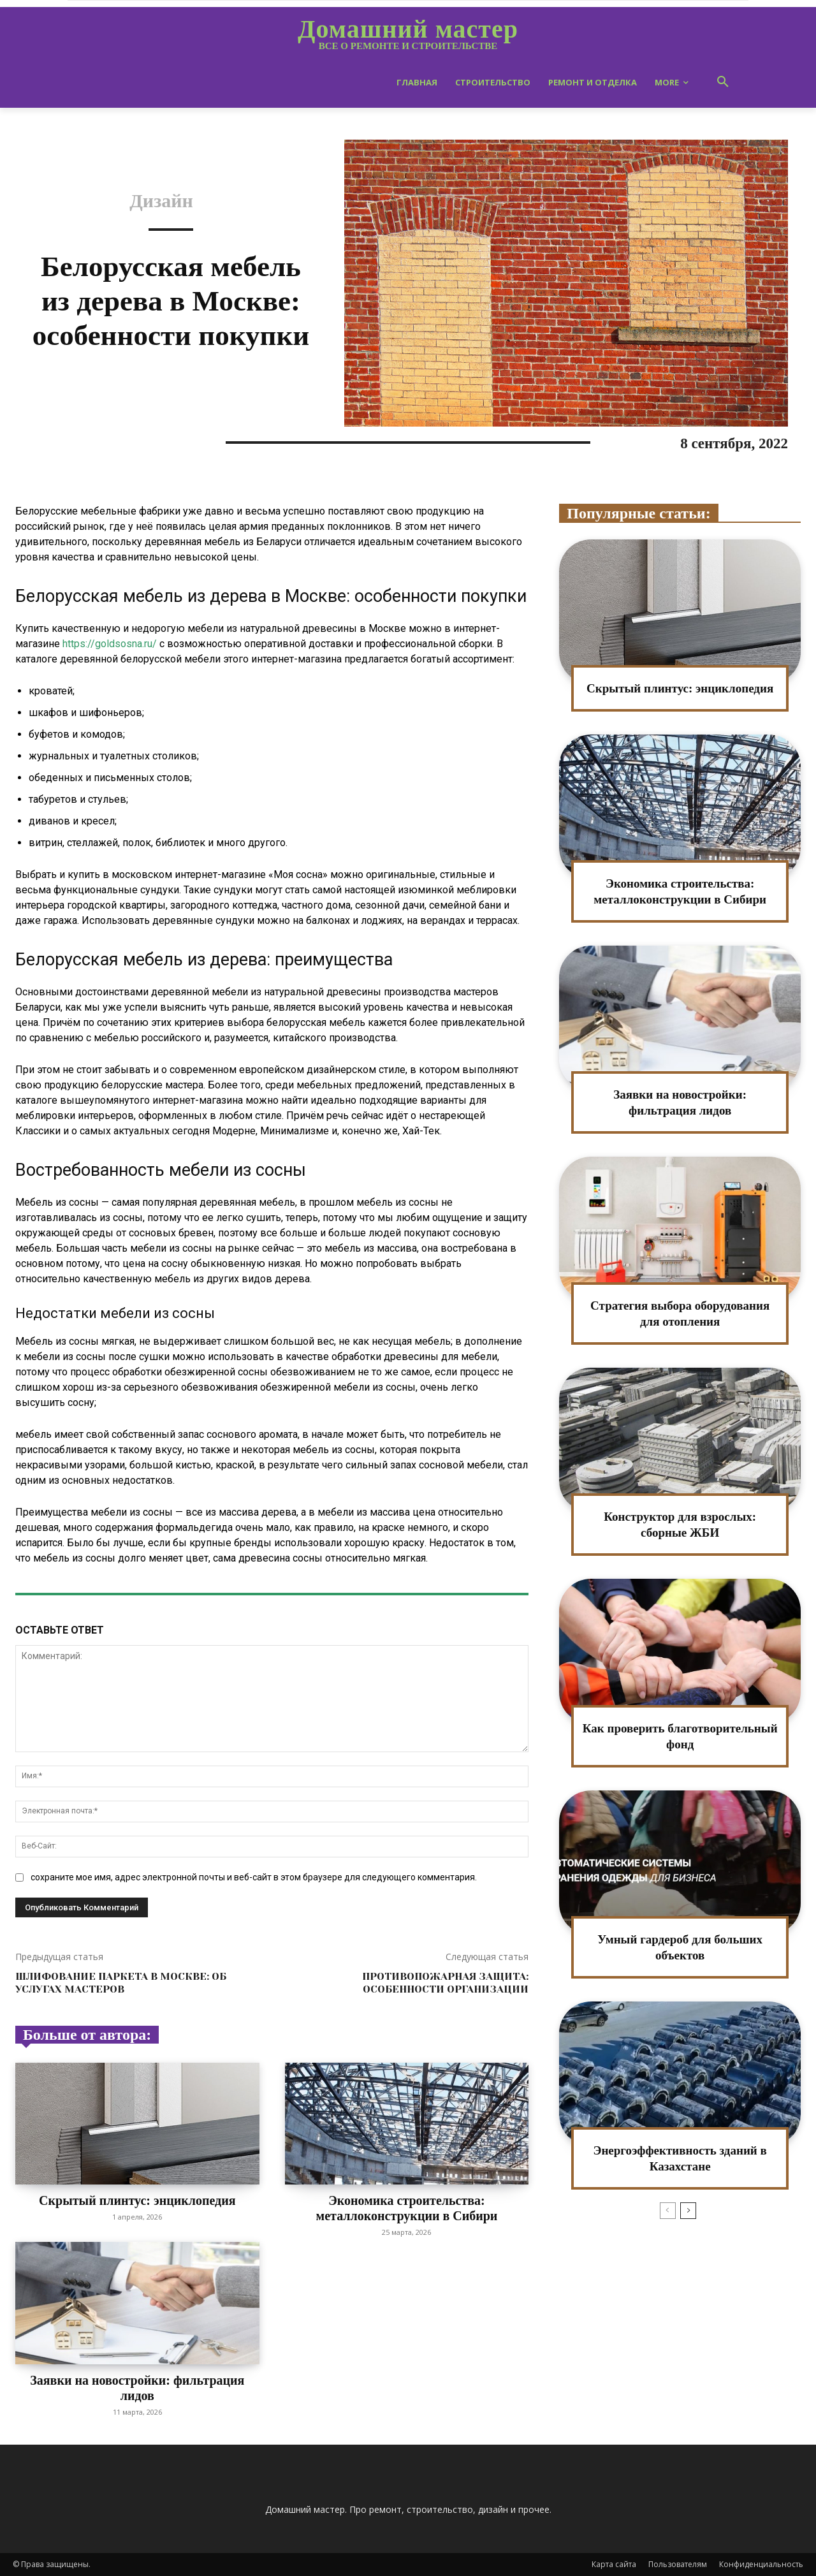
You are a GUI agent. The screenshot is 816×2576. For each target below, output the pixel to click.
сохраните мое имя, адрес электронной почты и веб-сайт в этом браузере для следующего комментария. (254, 1877)
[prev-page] (668, 2210)
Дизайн (161, 200)
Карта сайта (614, 2564)
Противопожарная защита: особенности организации (445, 1982)
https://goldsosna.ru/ (109, 644)
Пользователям (677, 2564)
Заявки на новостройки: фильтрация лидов (137, 2387)
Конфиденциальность (761, 2564)
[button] (722, 82)
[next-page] (688, 2210)
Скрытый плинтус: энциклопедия (137, 2200)
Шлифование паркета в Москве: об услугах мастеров (120, 1982)
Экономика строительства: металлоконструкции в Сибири (406, 2207)
